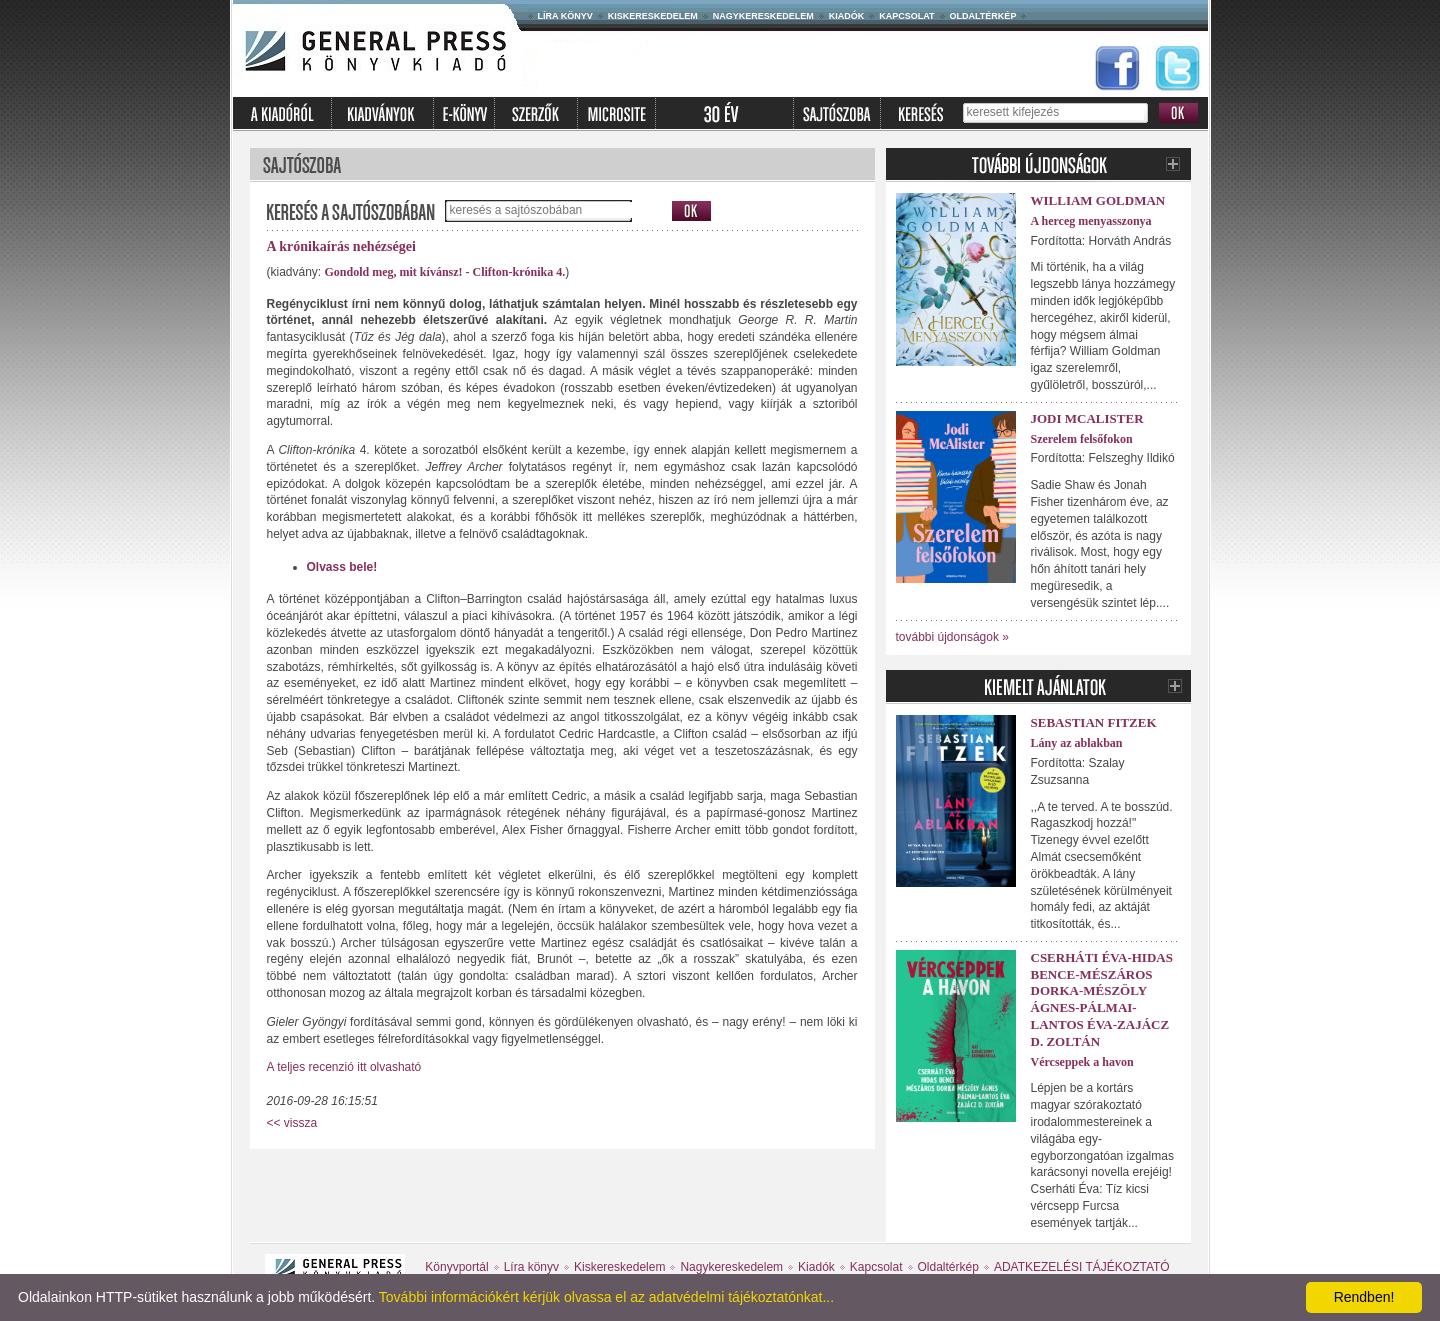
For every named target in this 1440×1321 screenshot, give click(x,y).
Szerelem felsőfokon (1082, 439)
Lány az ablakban (1077, 743)
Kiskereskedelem (653, 16)
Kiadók (847, 16)
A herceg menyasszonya (1091, 221)
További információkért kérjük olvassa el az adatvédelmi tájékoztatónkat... (606, 1297)
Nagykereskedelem (763, 16)
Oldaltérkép (983, 16)
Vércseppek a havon (1082, 1062)
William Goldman (1098, 200)
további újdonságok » (952, 637)
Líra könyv (565, 16)
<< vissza (292, 1123)
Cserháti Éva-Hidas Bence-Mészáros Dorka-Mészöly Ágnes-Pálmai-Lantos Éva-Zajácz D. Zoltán (1102, 999)
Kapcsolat (906, 16)
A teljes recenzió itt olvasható (344, 1067)
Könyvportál (456, 1267)
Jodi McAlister (1087, 418)
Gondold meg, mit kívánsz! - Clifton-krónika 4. (445, 272)
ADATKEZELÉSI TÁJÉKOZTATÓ (1082, 1267)
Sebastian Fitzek (1094, 722)
